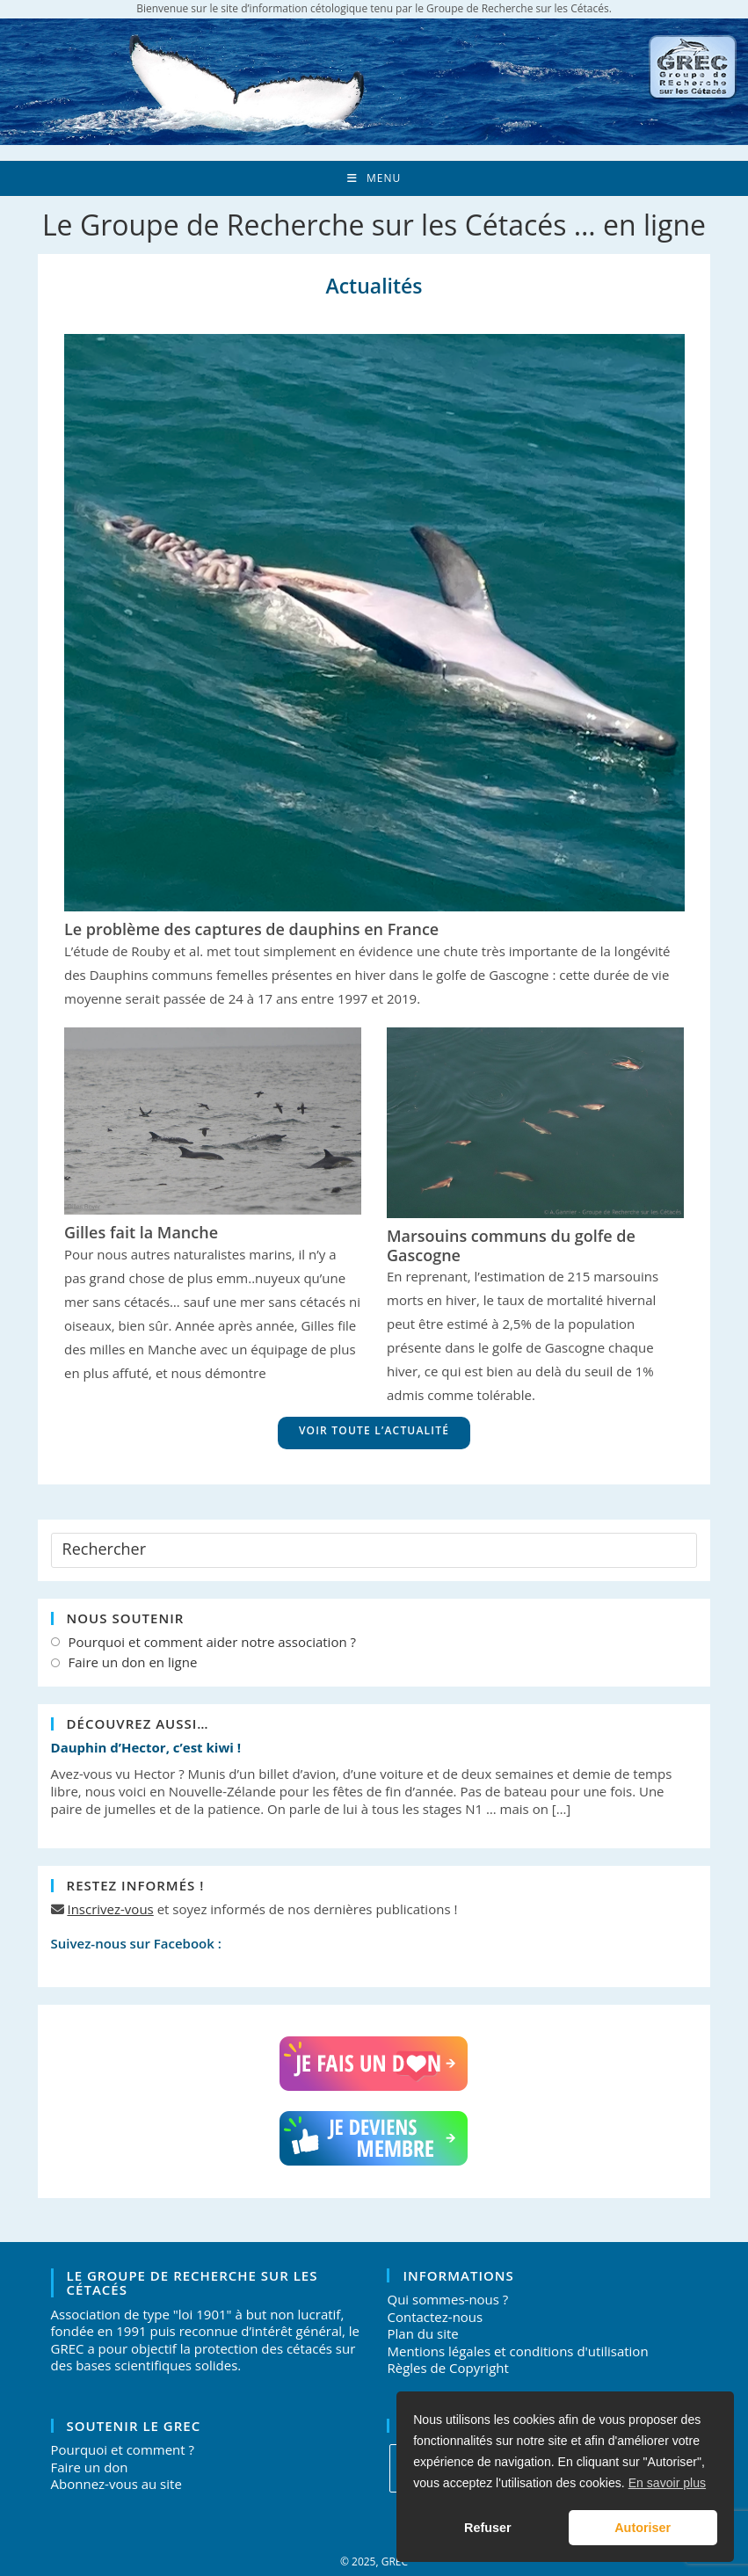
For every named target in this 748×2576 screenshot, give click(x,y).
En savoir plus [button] (667, 2483)
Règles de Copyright (447, 2367)
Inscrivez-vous (110, 1909)
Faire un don (89, 2467)
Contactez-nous (435, 2317)
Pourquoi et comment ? (122, 2449)
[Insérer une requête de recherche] (374, 1550)
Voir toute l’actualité (374, 1430)
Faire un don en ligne (133, 1662)
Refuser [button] (488, 2528)
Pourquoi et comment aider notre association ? (212, 1642)
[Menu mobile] (374, 178)
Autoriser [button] (642, 2528)
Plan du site (422, 2333)
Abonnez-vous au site (116, 2484)
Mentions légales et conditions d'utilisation (517, 2351)
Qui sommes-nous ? (447, 2299)
